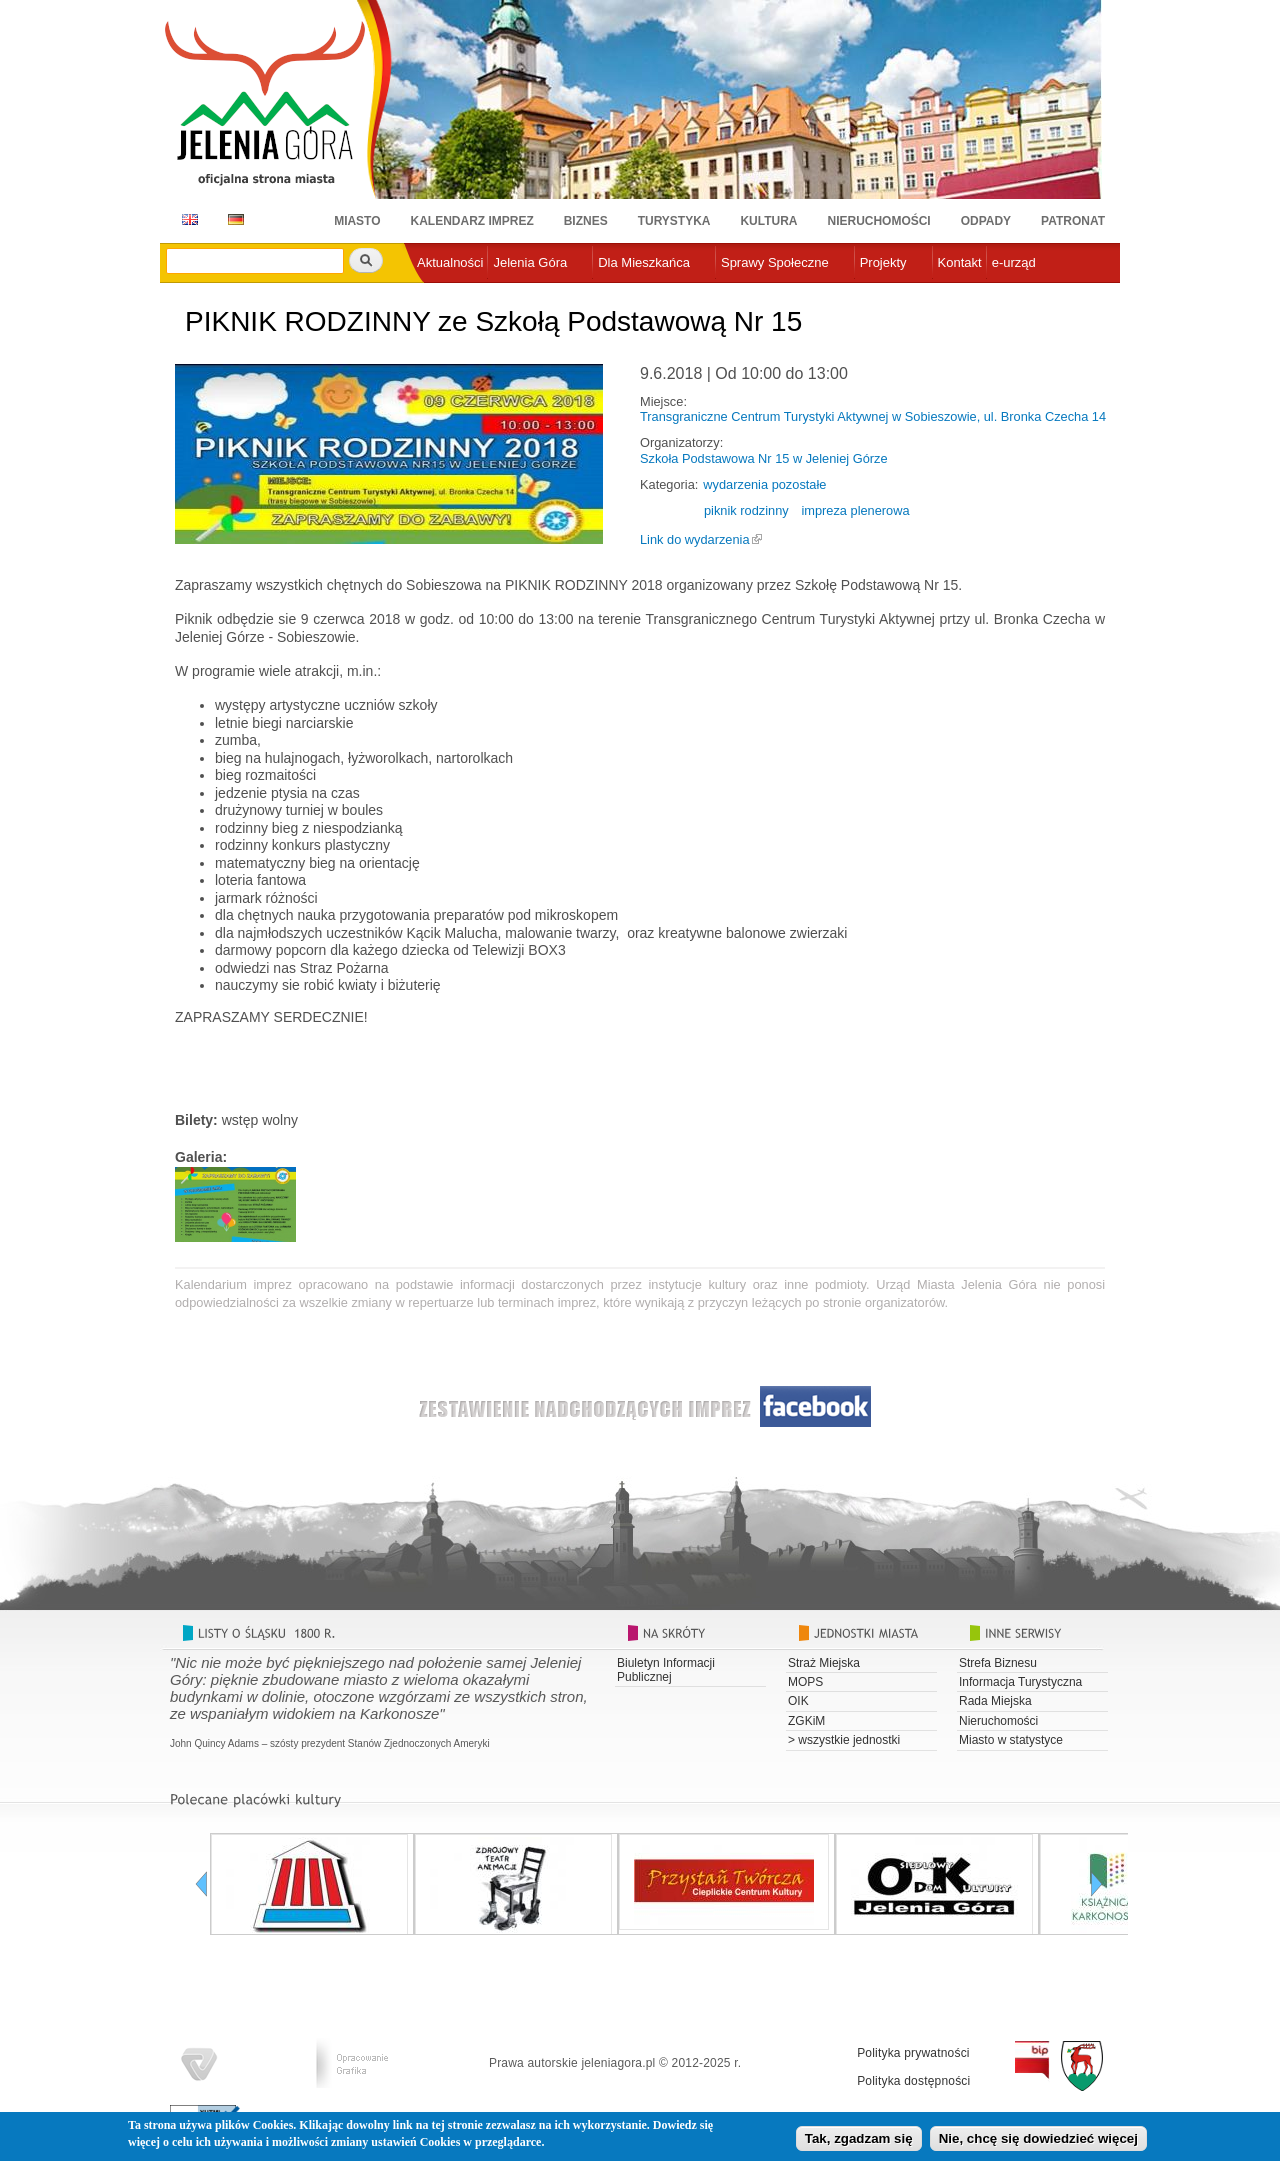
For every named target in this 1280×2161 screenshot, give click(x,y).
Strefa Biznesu (998, 1663)
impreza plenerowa (855, 510)
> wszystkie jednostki (844, 1740)
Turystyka (674, 221)
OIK (798, 1701)
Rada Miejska (995, 1701)
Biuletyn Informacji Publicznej (666, 1670)
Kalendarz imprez (472, 221)
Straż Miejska (824, 1663)
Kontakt (960, 262)
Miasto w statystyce (1011, 1740)
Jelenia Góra (530, 262)
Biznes (586, 221)
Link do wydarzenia (695, 539)
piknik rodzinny (746, 510)
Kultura (768, 221)
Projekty (883, 262)
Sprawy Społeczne (775, 262)
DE (232, 219)
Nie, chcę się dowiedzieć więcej (1038, 2140)
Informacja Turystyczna (1020, 1682)
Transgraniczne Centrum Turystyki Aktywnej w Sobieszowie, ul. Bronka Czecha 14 (873, 416)
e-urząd (1014, 262)
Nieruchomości (879, 221)
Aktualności (450, 262)
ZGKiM (806, 1721)
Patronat (1073, 221)
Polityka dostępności (913, 2081)
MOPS (805, 1682)
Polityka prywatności (913, 2053)
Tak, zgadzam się (859, 2140)
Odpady (986, 221)
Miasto (357, 221)
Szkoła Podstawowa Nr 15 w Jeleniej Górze (764, 458)
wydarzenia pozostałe (764, 484)
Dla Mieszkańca (644, 262)
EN (186, 219)
